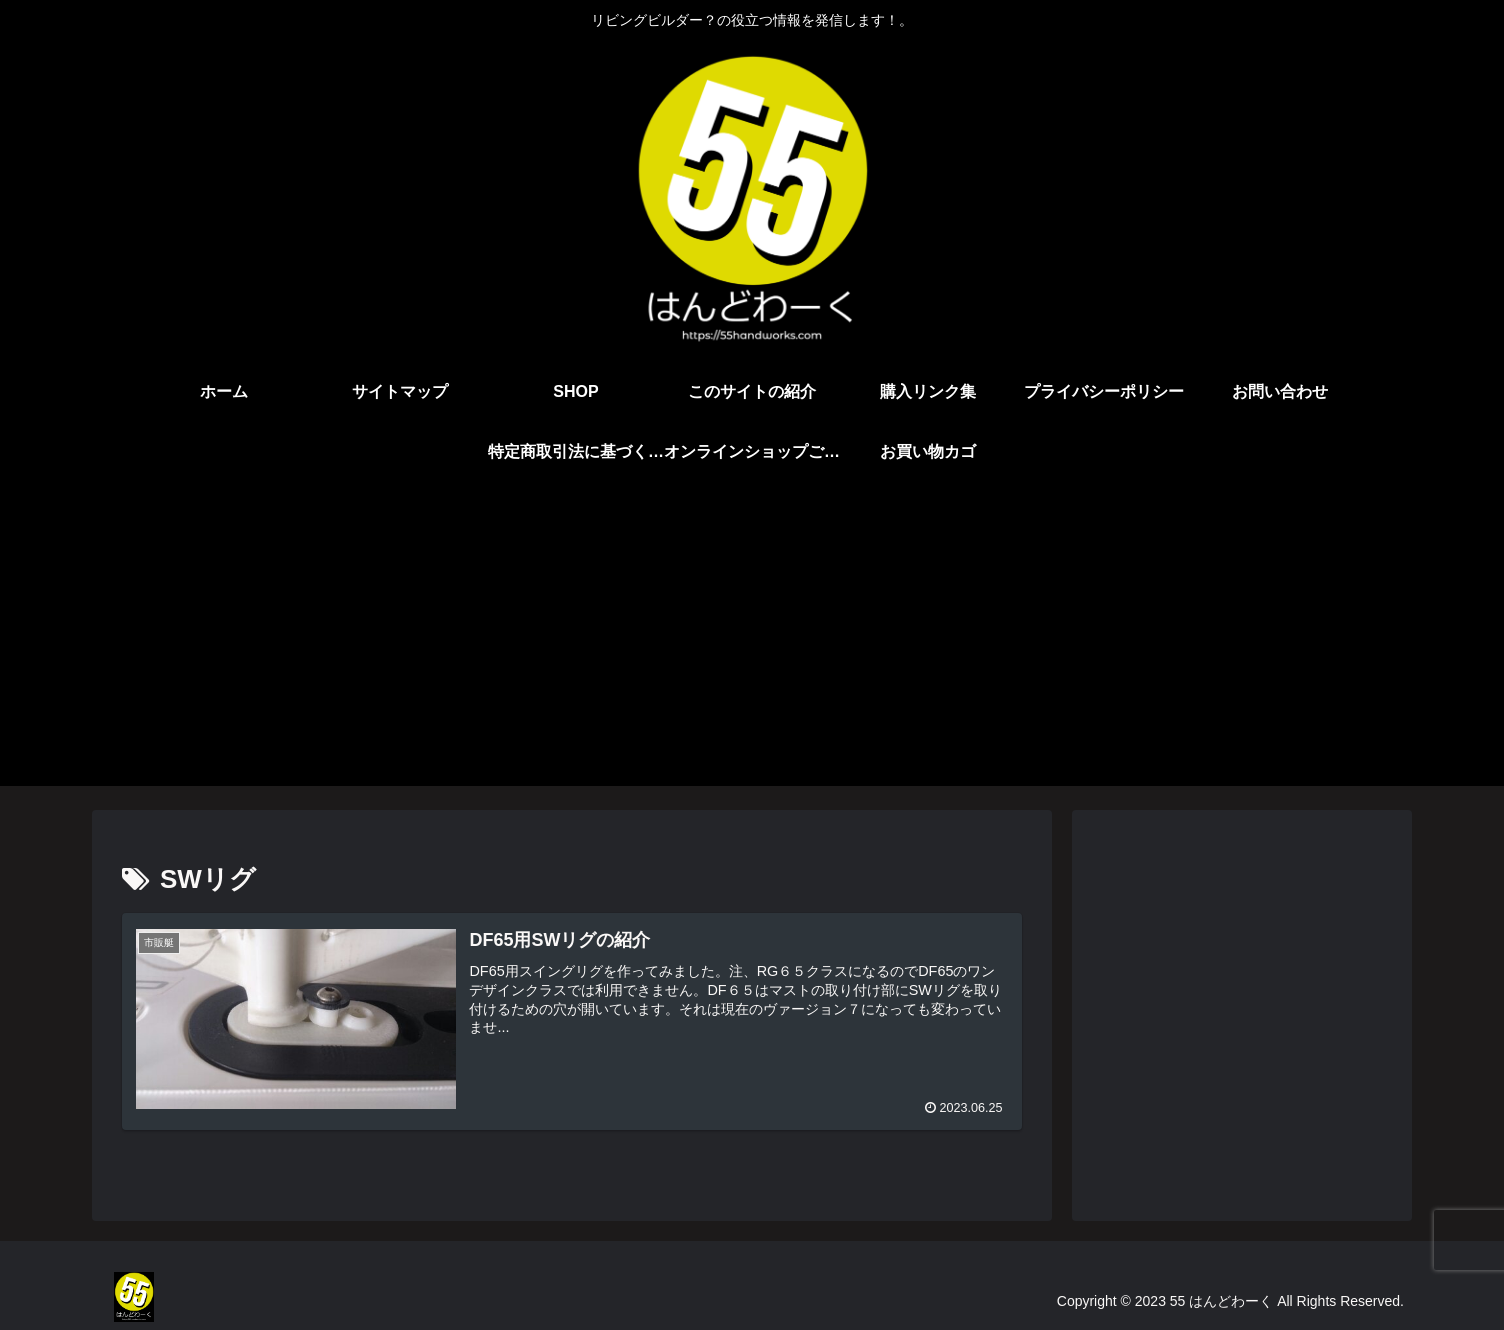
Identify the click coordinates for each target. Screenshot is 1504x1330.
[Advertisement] (752, 646)
